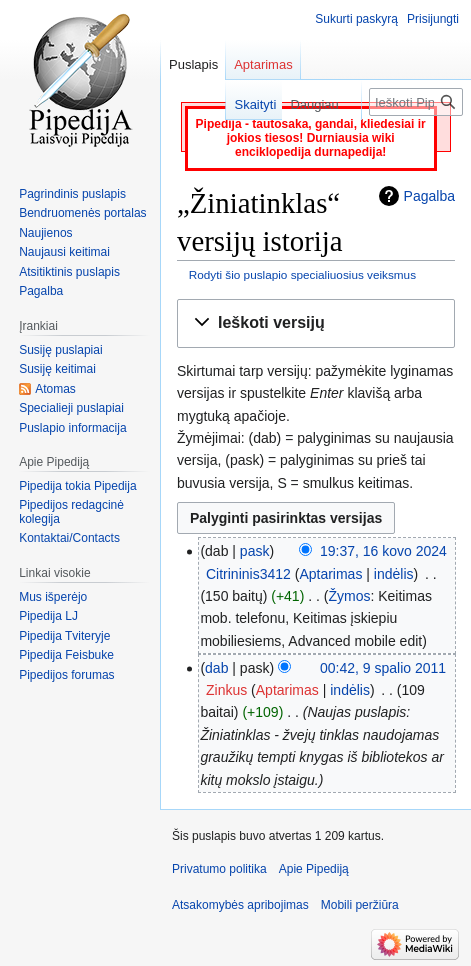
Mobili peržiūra (360, 905)
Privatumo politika (219, 869)
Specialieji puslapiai (71, 408)
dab (216, 668)
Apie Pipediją (314, 869)
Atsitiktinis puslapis (69, 272)
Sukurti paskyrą (356, 19)
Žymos (349, 596)
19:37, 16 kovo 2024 (383, 551)
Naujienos (45, 233)
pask (255, 551)
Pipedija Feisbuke (66, 655)
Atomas (55, 389)
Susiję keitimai (57, 369)
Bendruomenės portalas (82, 213)
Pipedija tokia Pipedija (77, 486)
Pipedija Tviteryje (64, 636)
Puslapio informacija (72, 428)
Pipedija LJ (48, 616)
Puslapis (193, 64)
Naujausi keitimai (64, 252)
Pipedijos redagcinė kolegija (71, 512)
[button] (316, 323)
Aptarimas (330, 574)
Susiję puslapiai (60, 350)
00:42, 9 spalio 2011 (383, 668)
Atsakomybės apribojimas (240, 905)
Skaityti (240, 104)
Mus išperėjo (53, 597)
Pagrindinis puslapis (72, 194)
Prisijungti (433, 19)
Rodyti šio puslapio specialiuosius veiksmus (302, 274)
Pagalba (429, 196)
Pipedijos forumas (66, 675)
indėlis (394, 574)
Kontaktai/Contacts (69, 538)
